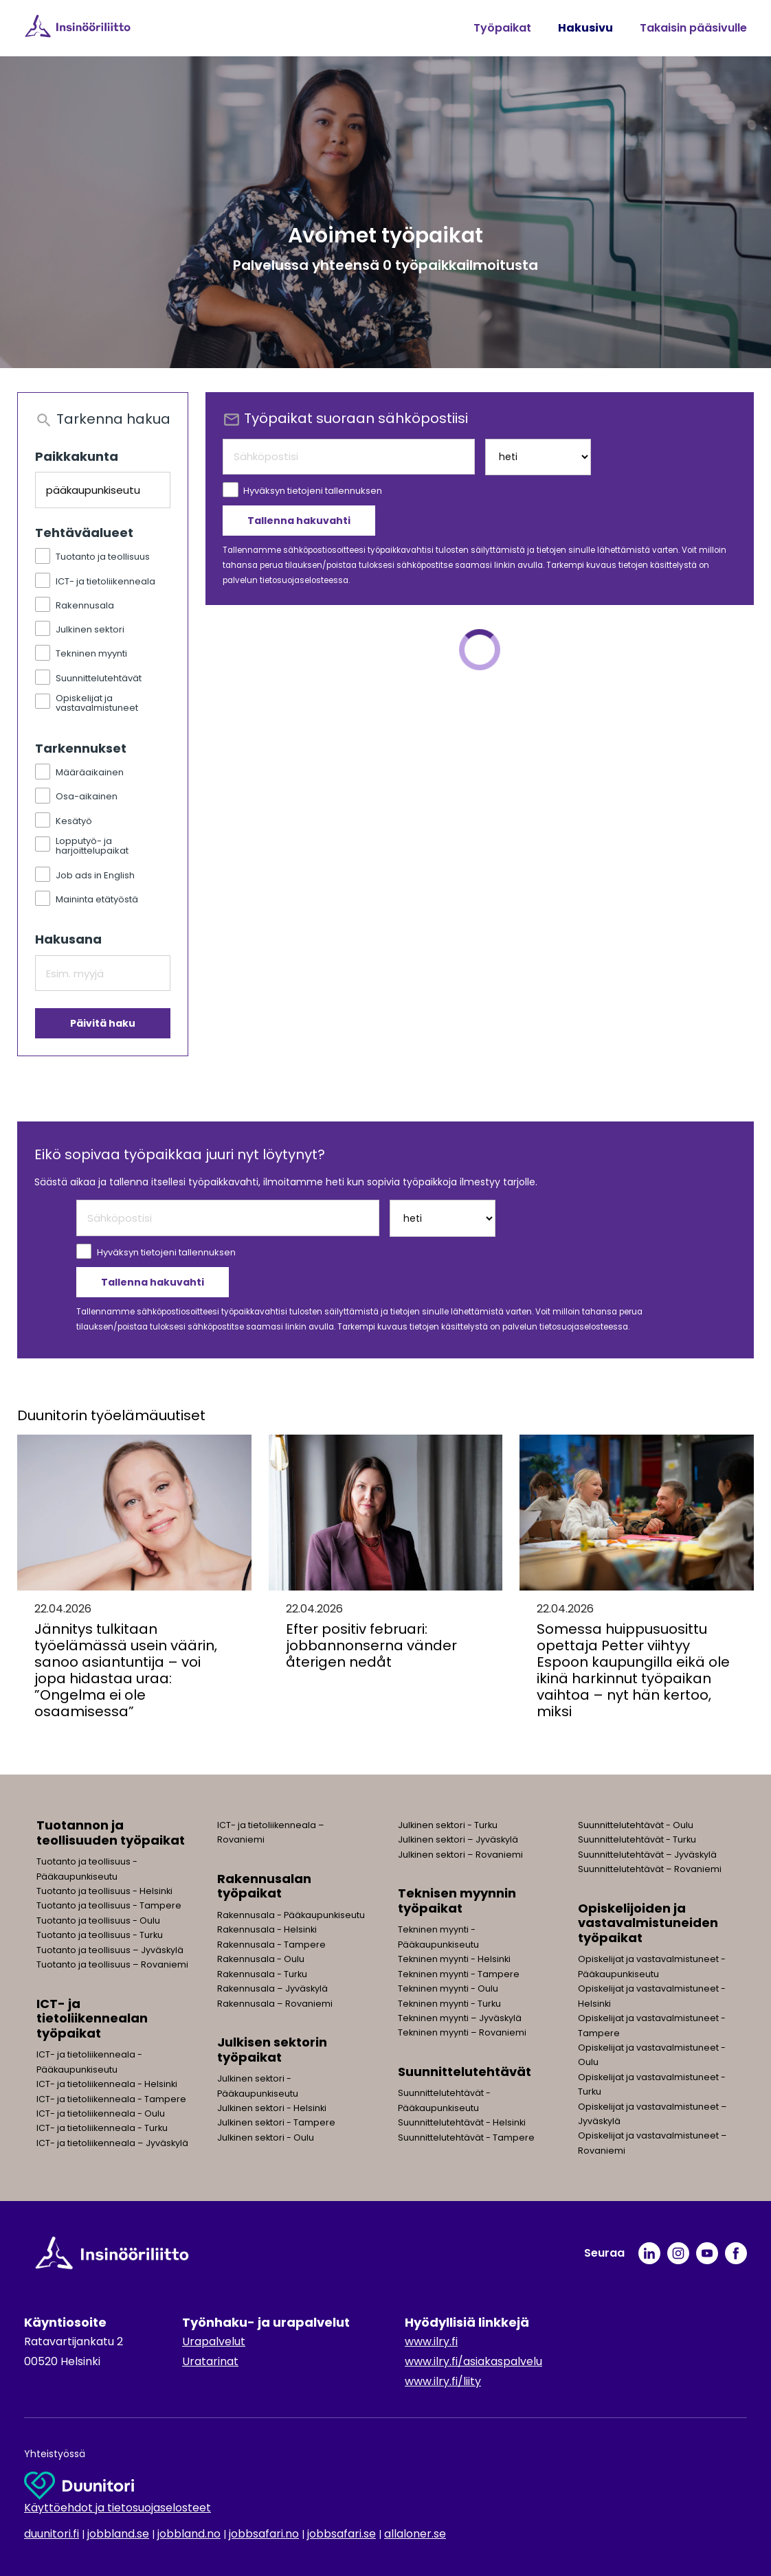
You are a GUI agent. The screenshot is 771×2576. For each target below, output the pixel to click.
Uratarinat (210, 2361)
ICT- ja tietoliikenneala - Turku (102, 2128)
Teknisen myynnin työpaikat (457, 1900)
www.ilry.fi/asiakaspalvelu (473, 2361)
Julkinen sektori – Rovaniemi (460, 1854)
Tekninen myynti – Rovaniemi (462, 2032)
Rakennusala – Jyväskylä (272, 1988)
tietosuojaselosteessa (304, 580)
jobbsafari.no (264, 2534)
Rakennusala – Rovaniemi (275, 2003)
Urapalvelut (213, 2341)
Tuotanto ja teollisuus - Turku (99, 1935)
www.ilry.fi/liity (443, 2381)
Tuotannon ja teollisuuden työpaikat (110, 1832)
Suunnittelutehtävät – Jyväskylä (647, 1854)
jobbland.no (189, 2534)
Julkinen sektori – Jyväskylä (458, 1839)
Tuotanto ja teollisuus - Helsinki (104, 1891)
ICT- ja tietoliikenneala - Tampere (111, 2099)
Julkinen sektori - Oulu (265, 2137)
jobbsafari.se (341, 2534)
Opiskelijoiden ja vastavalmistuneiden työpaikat (648, 1923)
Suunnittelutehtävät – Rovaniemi (650, 1869)
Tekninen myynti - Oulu (448, 1988)
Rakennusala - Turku (262, 1974)
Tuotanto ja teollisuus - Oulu (98, 1920)
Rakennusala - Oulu (260, 1959)
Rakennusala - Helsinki (267, 1929)
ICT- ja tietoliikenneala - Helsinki (106, 2084)
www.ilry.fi (431, 2341)
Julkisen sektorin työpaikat (272, 2049)
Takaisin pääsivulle (693, 28)
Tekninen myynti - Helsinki (454, 1959)
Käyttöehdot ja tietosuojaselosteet (117, 2508)
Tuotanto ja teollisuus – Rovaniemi (112, 1964)
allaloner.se (415, 2534)
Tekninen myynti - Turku (449, 2003)
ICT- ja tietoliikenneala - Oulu (100, 2113)
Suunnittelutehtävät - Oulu (635, 1825)
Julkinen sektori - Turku (448, 1825)
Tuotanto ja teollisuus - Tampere (108, 1905)
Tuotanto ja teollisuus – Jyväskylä (109, 1950)
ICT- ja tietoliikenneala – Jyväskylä (112, 2143)
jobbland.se (118, 2534)
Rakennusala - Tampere (271, 1944)
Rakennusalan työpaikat (264, 1886)
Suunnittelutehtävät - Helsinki (462, 2122)
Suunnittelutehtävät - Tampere (466, 2137)
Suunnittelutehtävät (464, 2071)
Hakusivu (585, 28)
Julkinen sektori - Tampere (276, 2122)
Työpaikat (502, 28)
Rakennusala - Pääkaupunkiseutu (291, 1915)
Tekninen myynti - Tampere (458, 1974)
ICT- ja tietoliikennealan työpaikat (92, 2018)
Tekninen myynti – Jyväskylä (460, 2018)
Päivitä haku (102, 1023)
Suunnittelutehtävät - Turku (637, 1839)
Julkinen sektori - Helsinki (271, 2108)
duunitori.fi (51, 2534)
